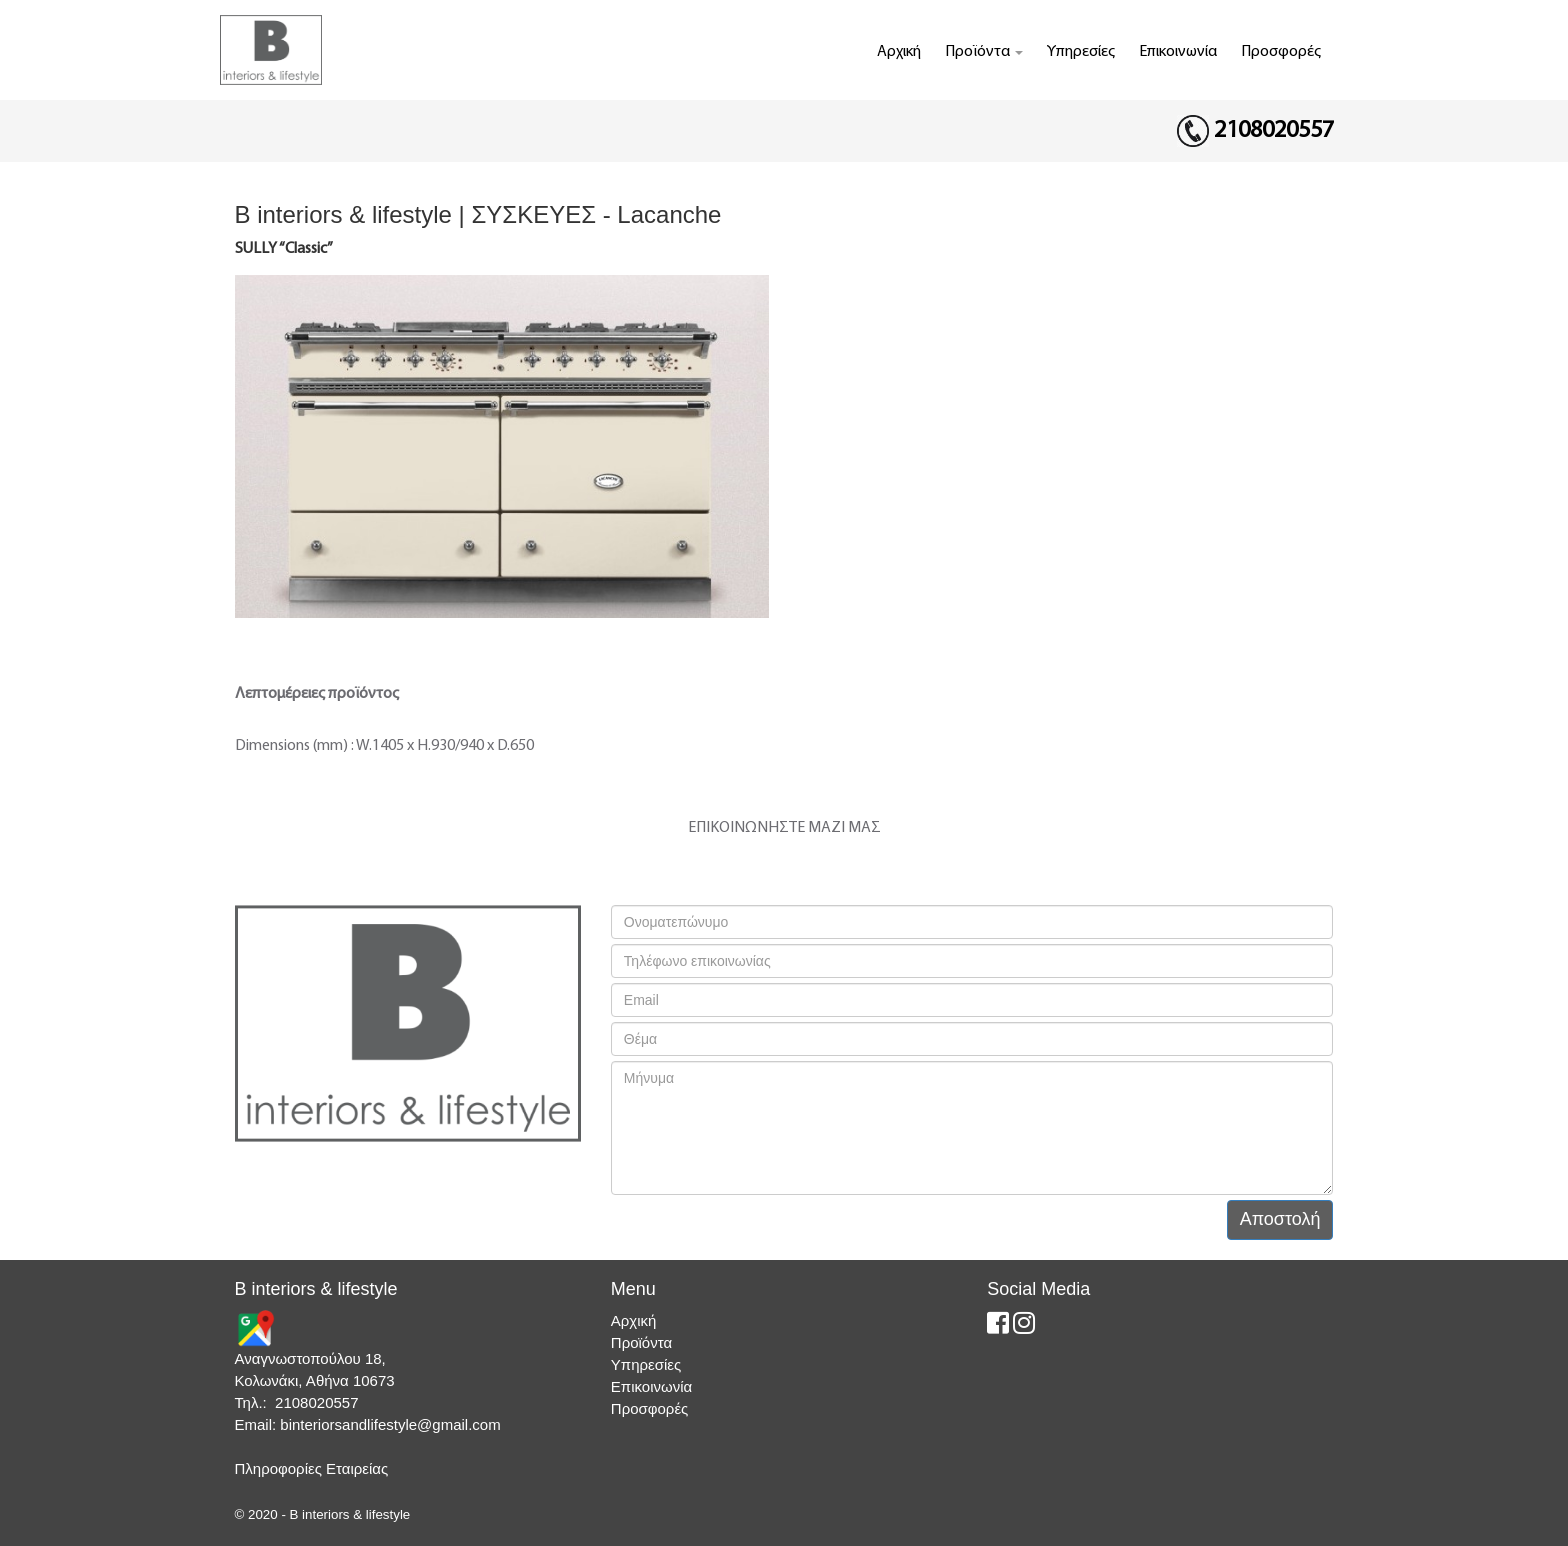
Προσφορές (1281, 52)
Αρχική (899, 52)
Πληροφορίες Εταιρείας (312, 1468)
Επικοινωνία (1178, 52)
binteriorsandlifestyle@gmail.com (390, 1424)
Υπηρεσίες (1081, 52)
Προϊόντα (984, 52)
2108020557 (1274, 131)
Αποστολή (1280, 1219)
